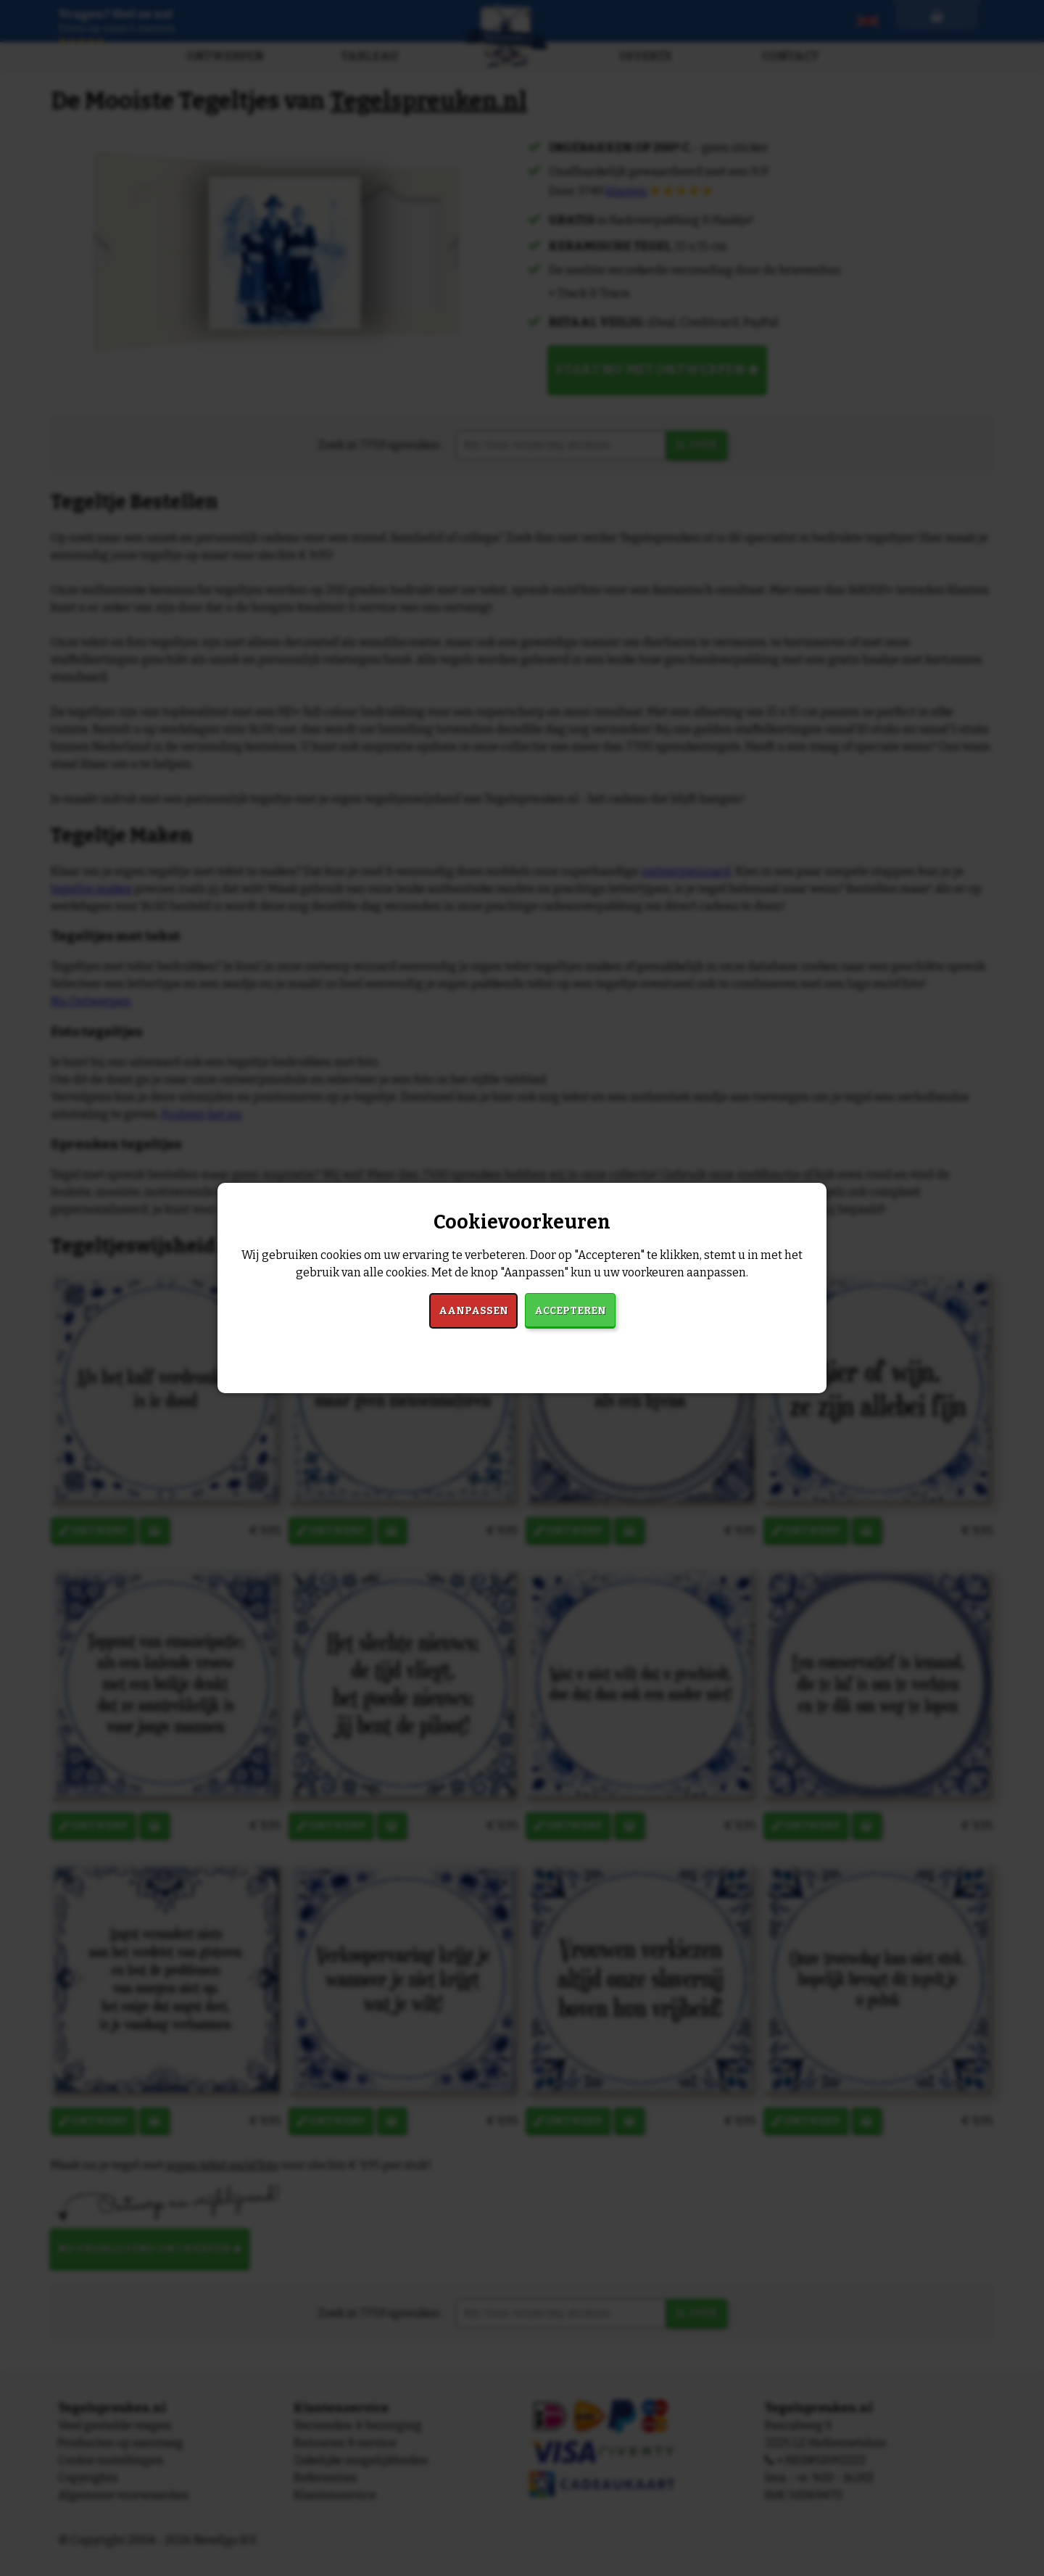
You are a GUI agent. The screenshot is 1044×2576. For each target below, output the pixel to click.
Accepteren (570, 1311)
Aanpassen (473, 1311)
